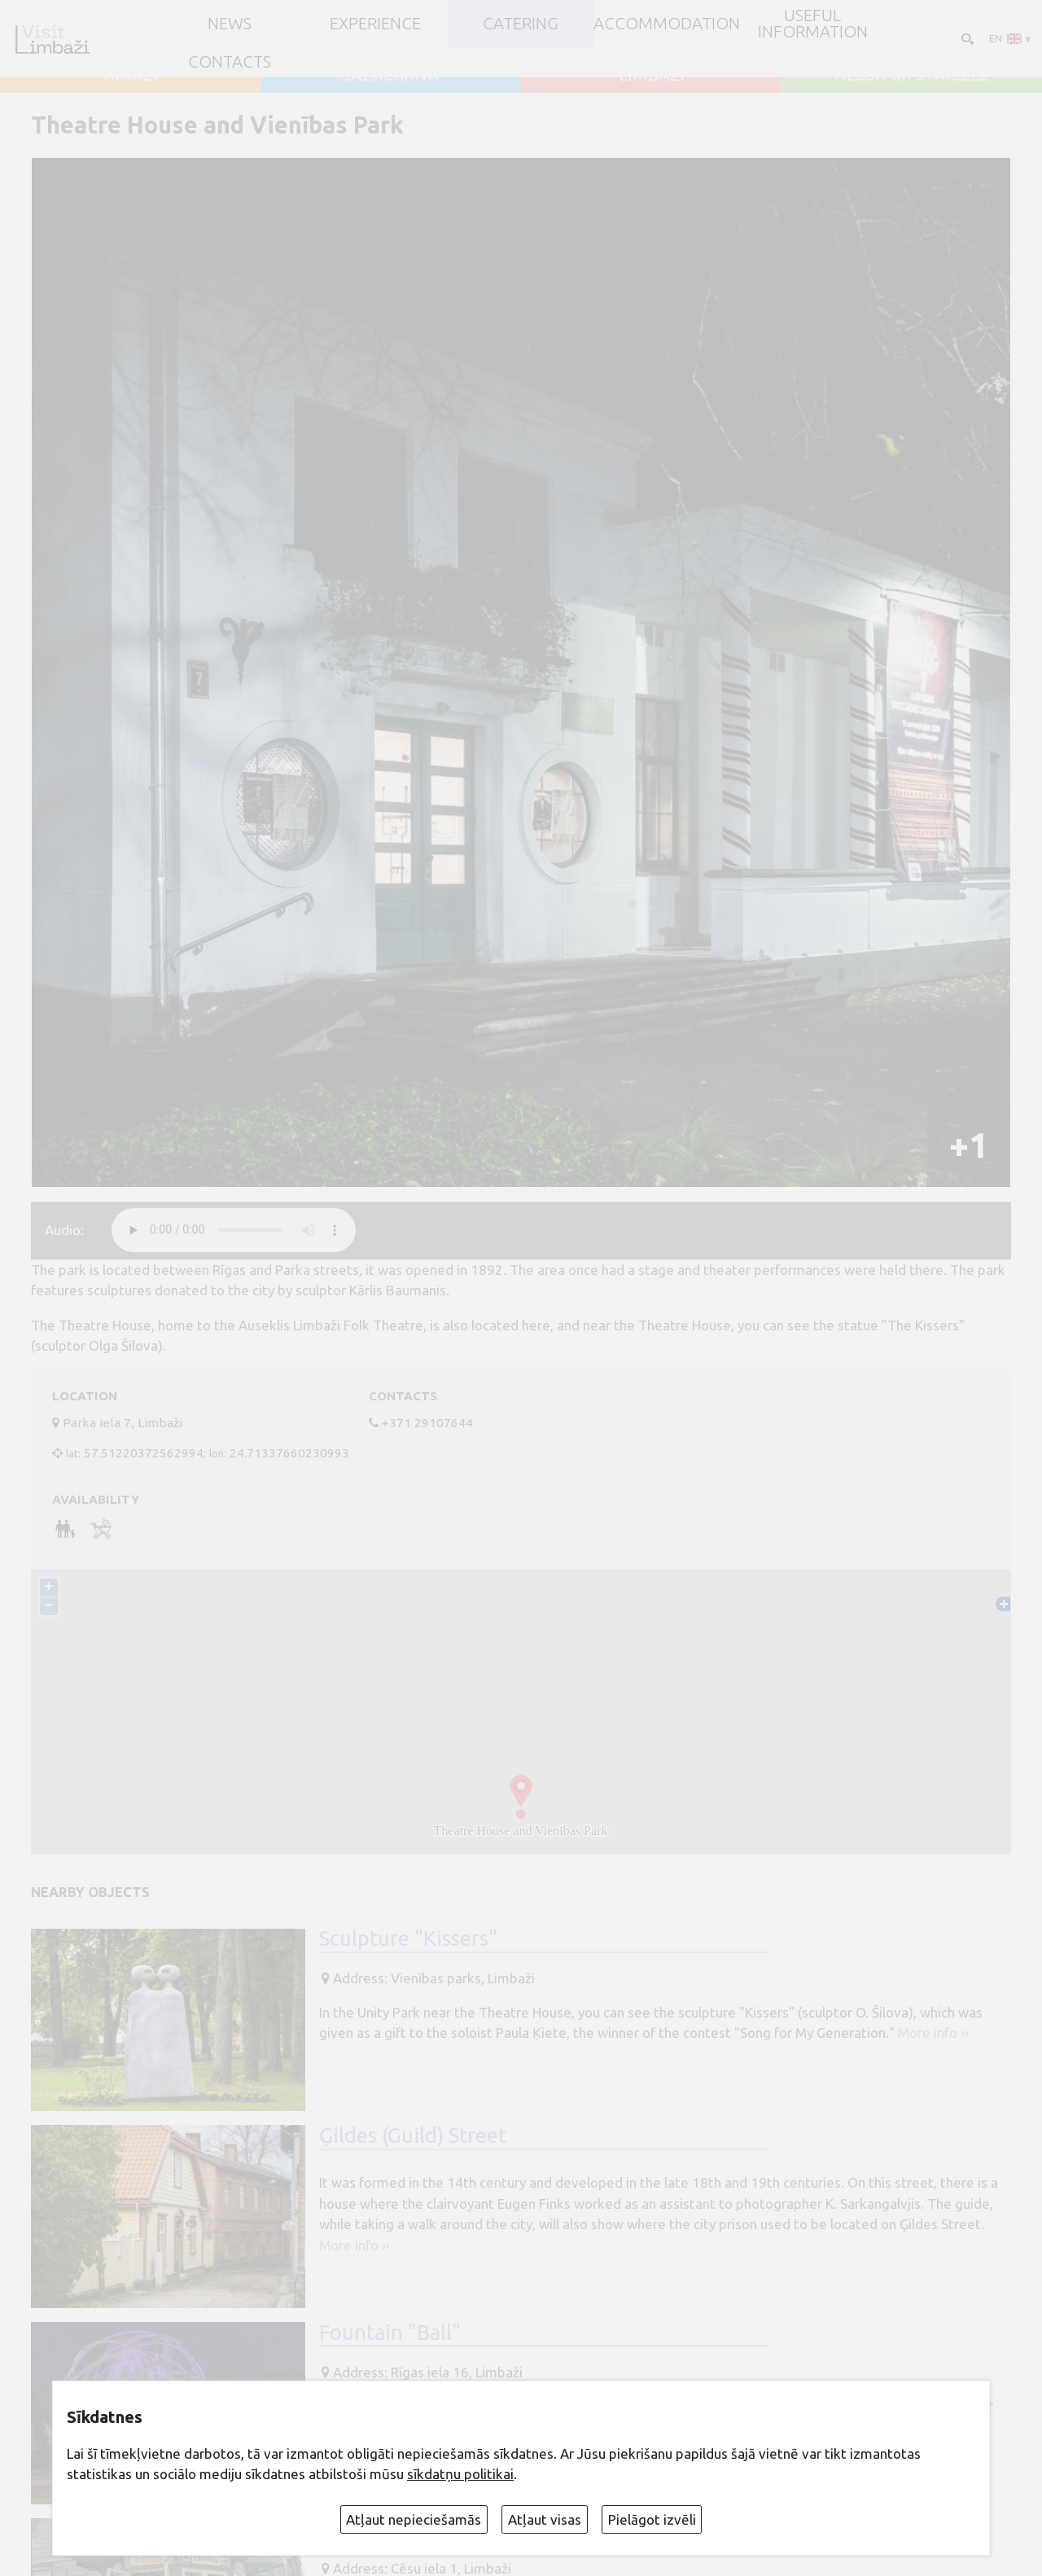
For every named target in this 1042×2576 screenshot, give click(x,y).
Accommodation (666, 23)
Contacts (229, 62)
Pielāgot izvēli (652, 2519)
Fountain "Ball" (390, 2333)
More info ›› (933, 2034)
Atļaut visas (544, 2519)
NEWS (230, 23)
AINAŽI (130, 75)
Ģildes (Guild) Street (412, 2136)
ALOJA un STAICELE (912, 75)
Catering (520, 23)
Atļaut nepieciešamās (413, 2519)
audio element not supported (234, 1230)
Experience (375, 23)
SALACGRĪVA (391, 75)
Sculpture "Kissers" (408, 1940)
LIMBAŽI (652, 75)
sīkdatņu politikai (460, 2474)
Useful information (813, 24)
